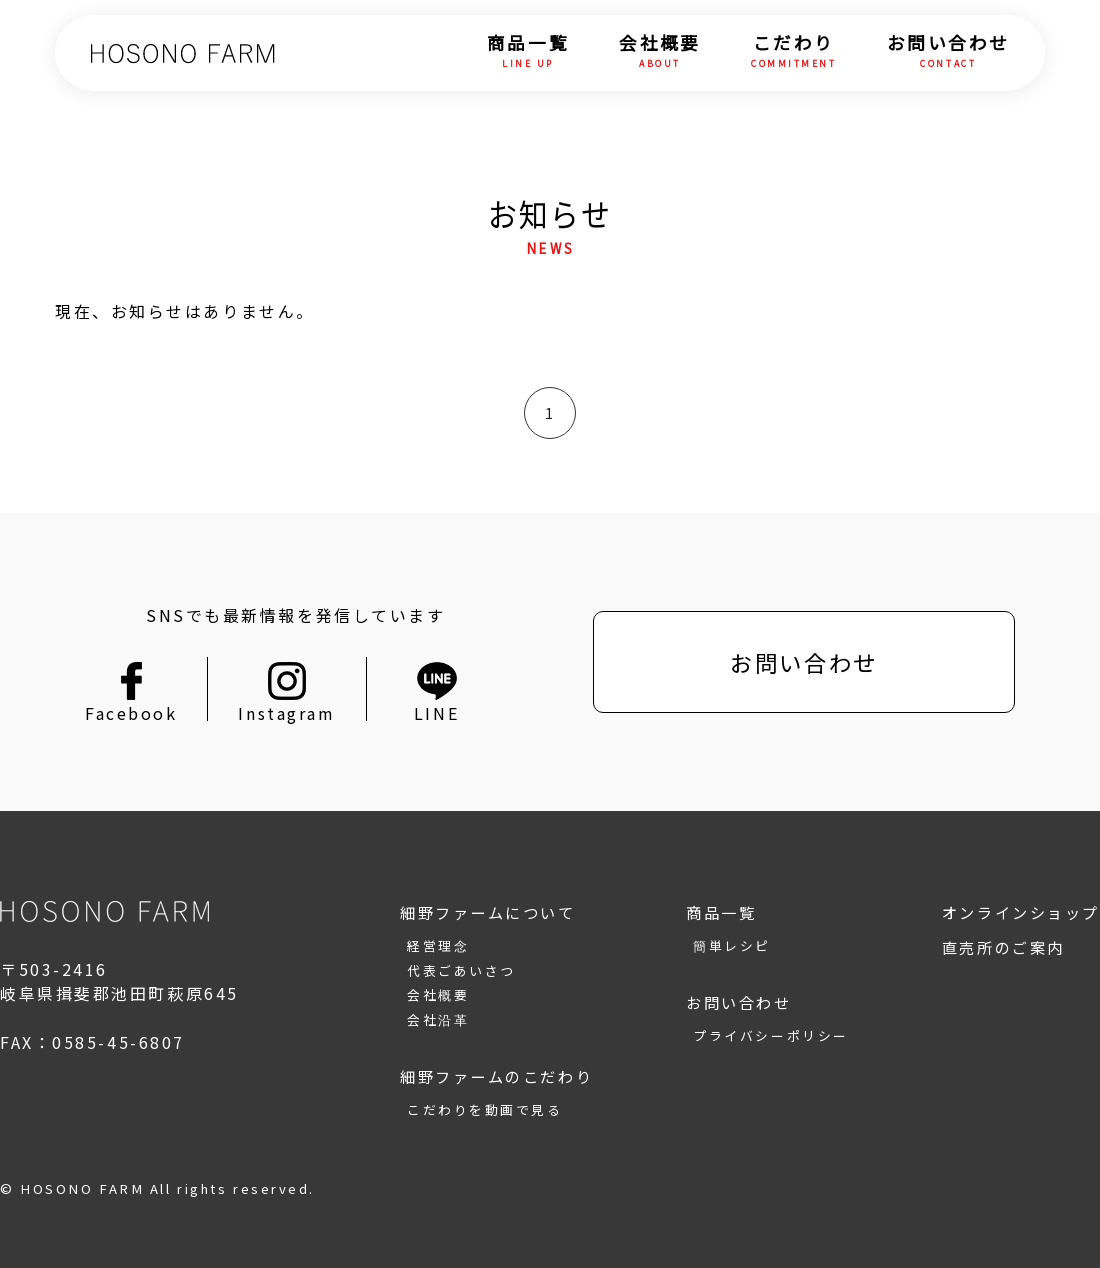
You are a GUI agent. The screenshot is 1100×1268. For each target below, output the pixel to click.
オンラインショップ (1021, 912)
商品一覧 (528, 53)
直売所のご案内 (1003, 947)
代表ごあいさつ (461, 970)
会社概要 (660, 53)
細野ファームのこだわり (496, 1076)
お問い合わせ (948, 53)
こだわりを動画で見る (485, 1109)
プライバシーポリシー (771, 1035)
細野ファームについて (488, 912)
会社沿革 (438, 1019)
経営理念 (438, 945)
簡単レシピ (732, 945)
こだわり (794, 53)
